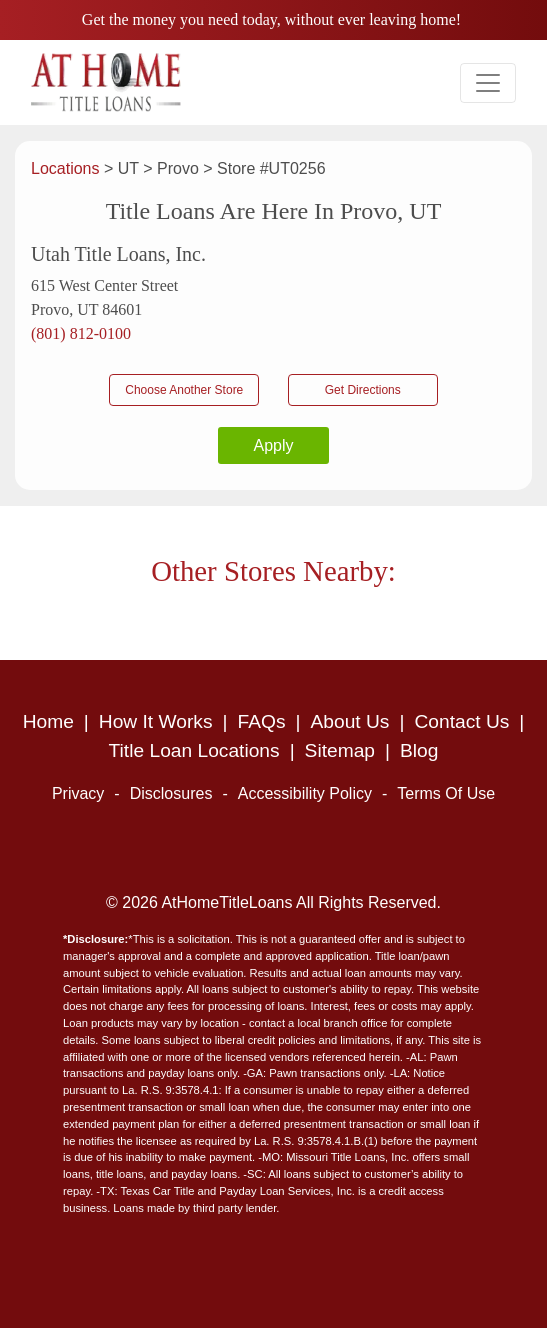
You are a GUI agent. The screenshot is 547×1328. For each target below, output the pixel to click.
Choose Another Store (184, 390)
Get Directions (363, 390)
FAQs (262, 721)
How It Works (156, 721)
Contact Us (461, 721)
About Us (350, 721)
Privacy (78, 793)
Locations (67, 168)
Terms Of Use (446, 793)
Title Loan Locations (194, 750)
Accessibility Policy (305, 793)
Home (48, 721)
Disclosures (171, 793)
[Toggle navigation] (488, 83)
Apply (273, 445)
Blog (419, 750)
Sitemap (340, 750)
